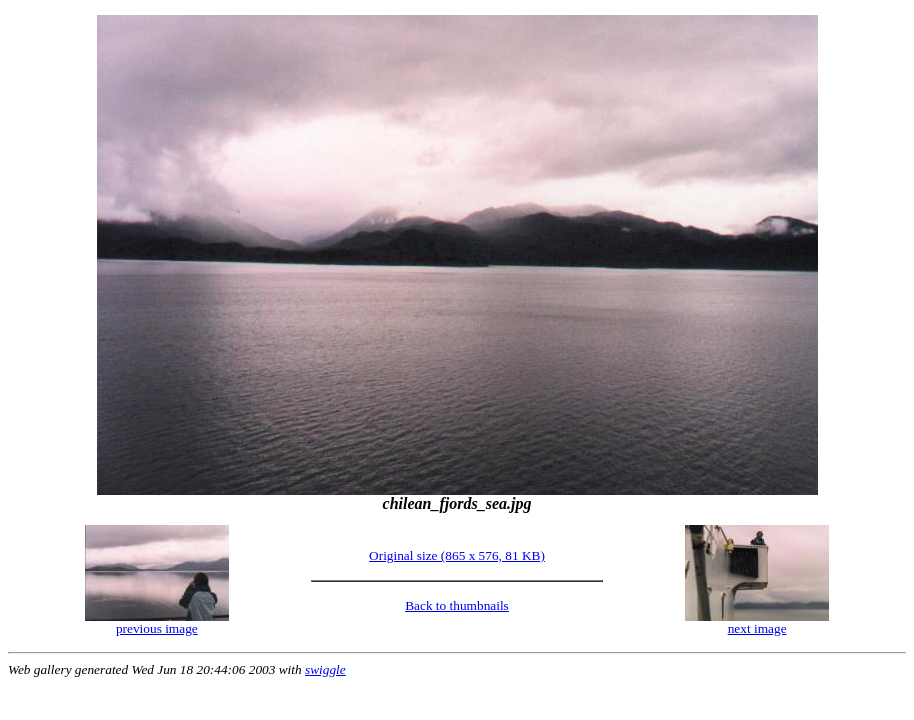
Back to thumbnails (457, 605)
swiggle (325, 669)
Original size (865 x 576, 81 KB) (457, 555)
